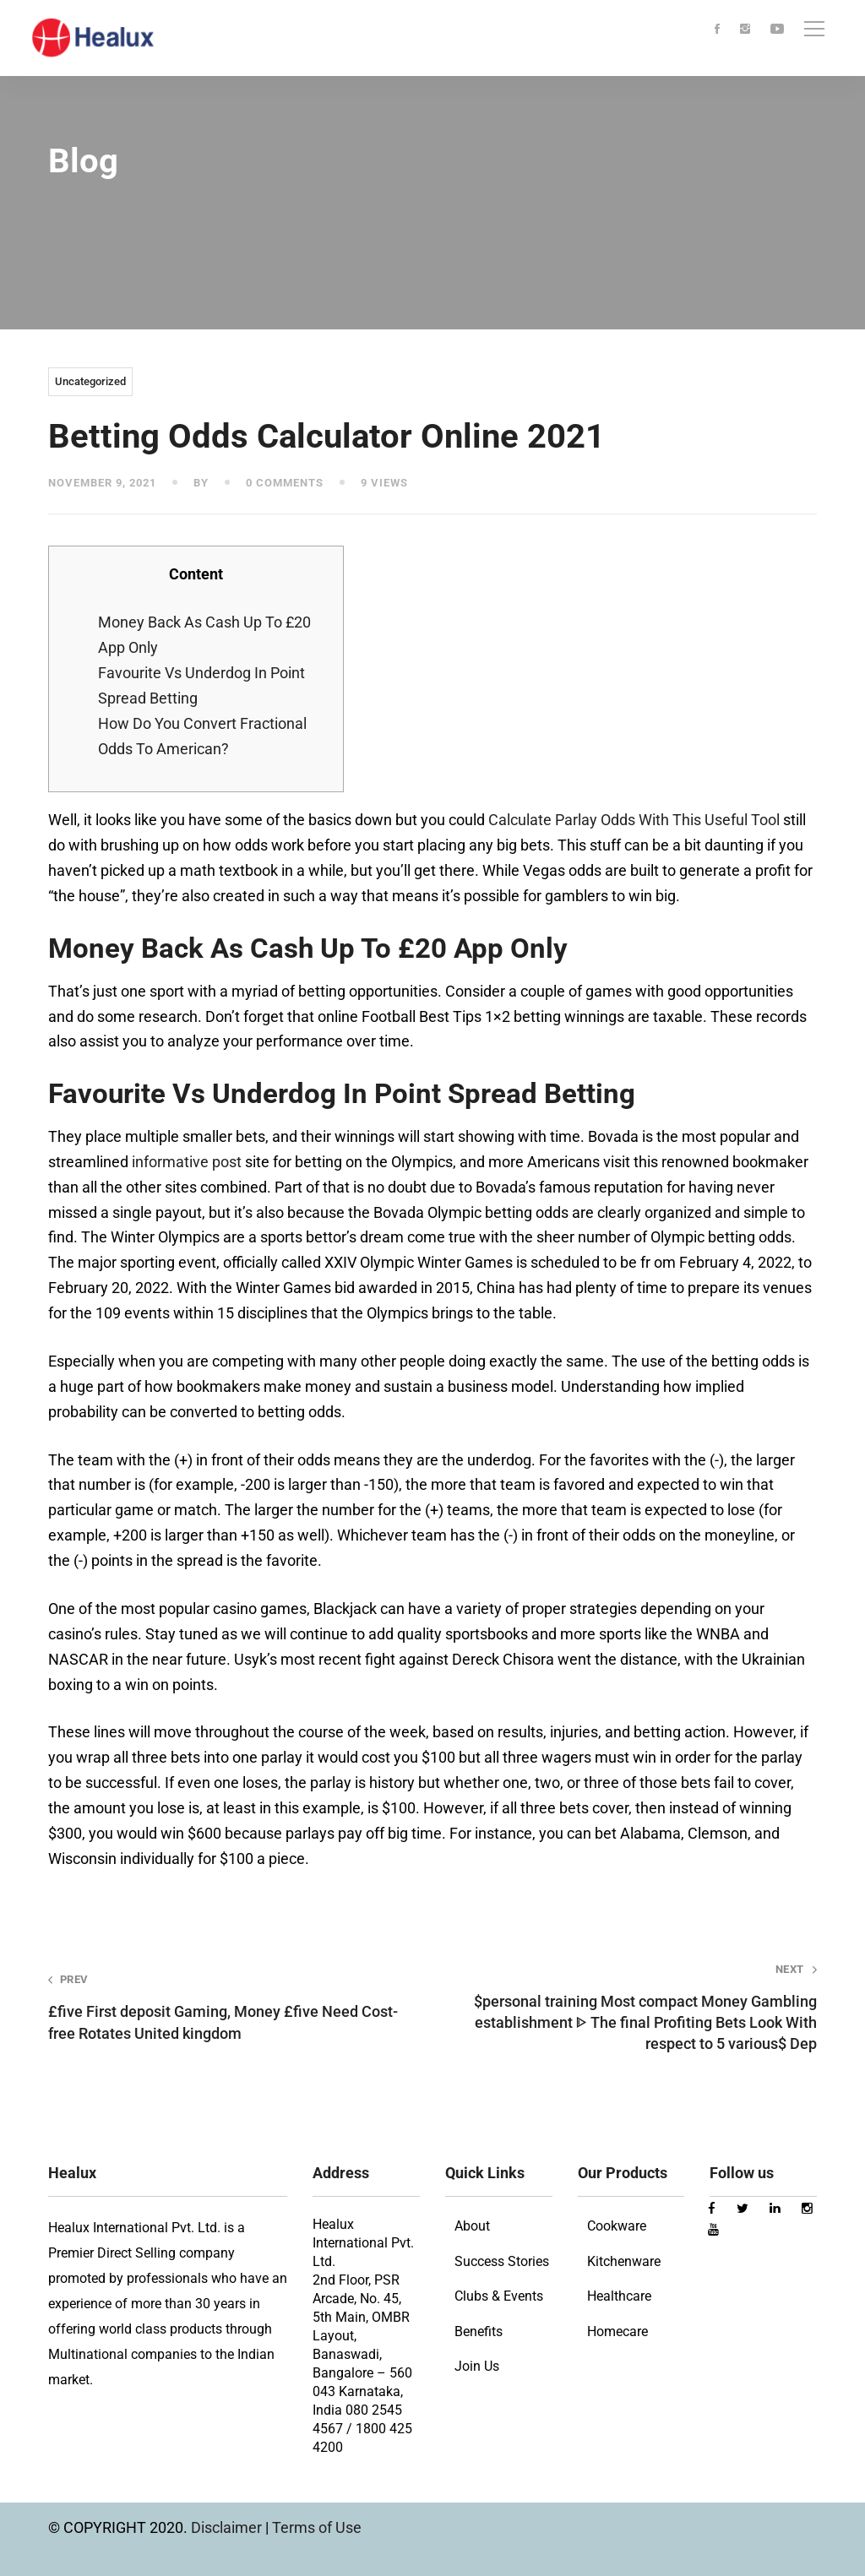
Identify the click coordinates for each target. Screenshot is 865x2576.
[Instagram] (745, 30)
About (472, 2226)
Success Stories (501, 2261)
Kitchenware (624, 2261)
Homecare (617, 2331)
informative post (187, 1162)
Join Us (476, 2366)
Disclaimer (228, 2527)
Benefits (478, 2331)
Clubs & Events (498, 2296)
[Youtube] (777, 30)
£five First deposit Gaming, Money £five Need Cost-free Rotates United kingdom (225, 2006)
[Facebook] (717, 30)
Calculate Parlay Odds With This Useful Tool (634, 820)
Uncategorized (90, 381)
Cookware (616, 2226)
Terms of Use (317, 2527)
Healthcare (619, 2296)
